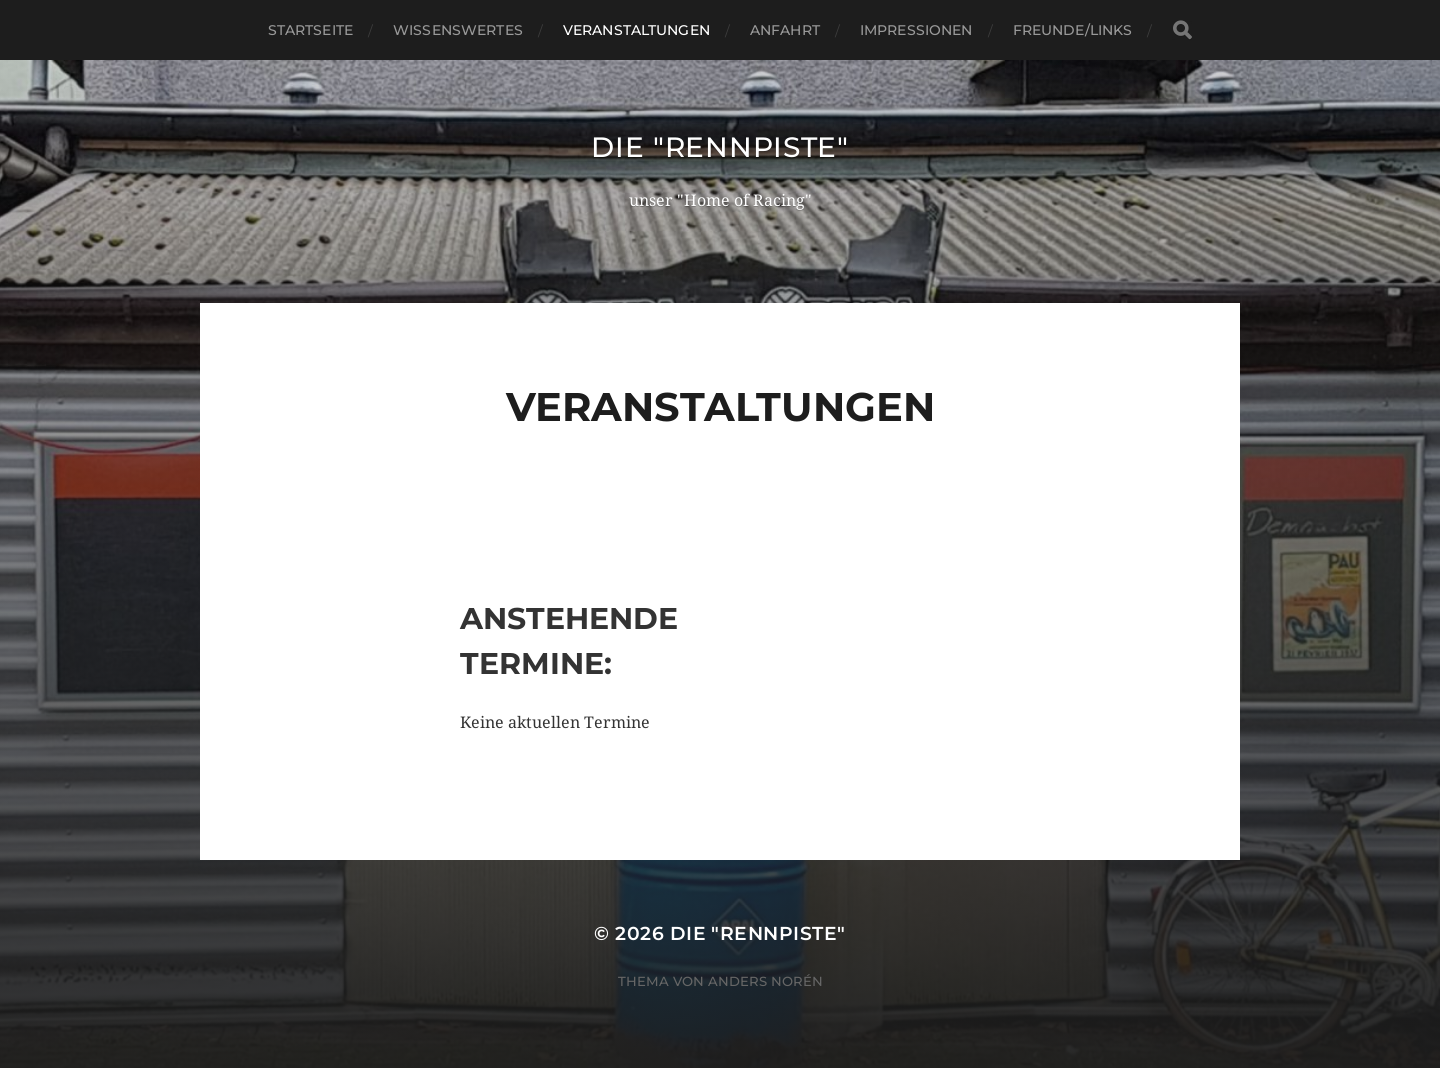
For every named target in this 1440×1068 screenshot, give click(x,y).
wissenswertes (458, 30)
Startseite (310, 30)
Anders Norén (765, 981)
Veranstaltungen (636, 30)
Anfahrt (785, 30)
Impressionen (916, 30)
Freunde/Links (1073, 30)
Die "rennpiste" (720, 147)
